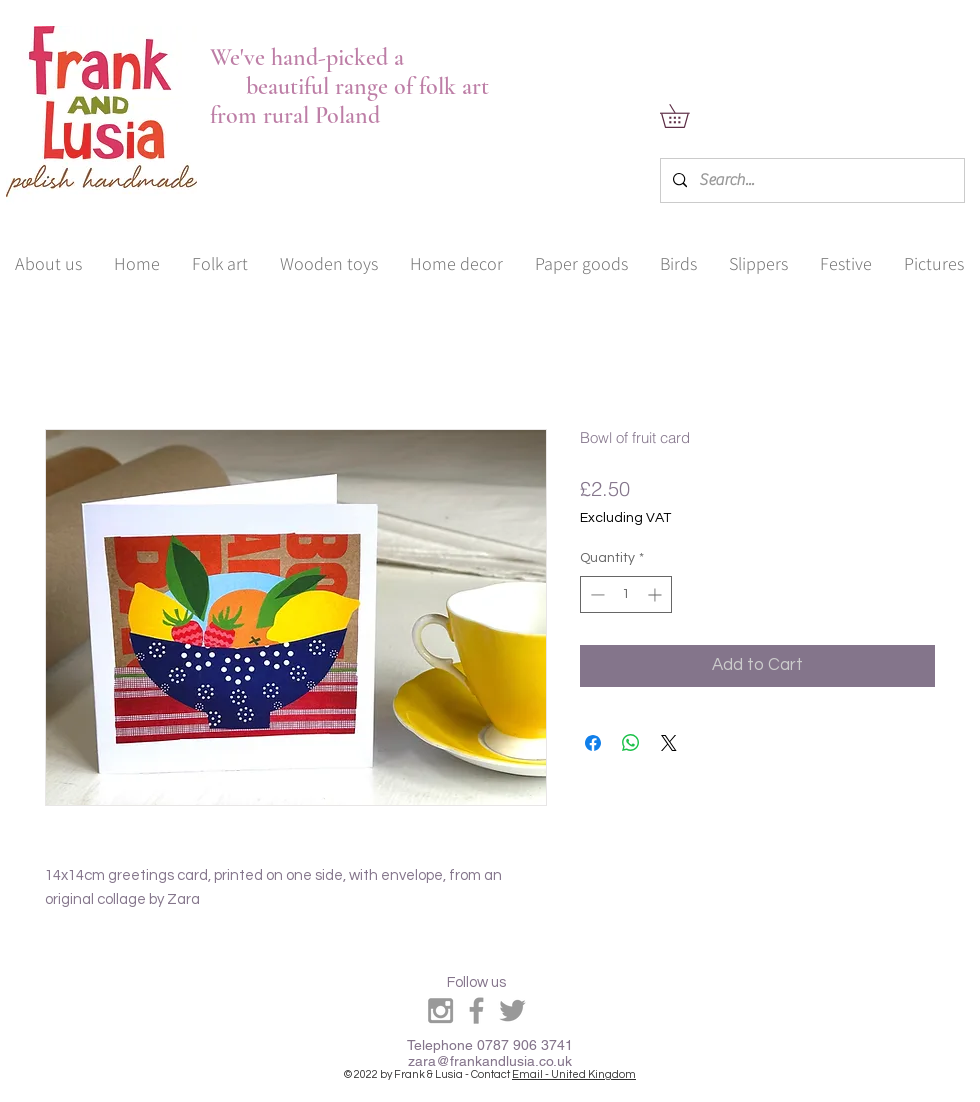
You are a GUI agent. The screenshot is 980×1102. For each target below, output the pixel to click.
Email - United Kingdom (574, 1074)
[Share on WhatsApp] (631, 743)
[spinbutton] (626, 594)
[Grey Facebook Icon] (476, 1010)
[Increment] (656, 594)
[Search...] (810, 180)
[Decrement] (595, 594)
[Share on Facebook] (593, 743)
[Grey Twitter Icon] (512, 1010)
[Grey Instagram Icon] (440, 1010)
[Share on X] (669, 743)
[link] (686, 116)
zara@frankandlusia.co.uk (490, 1061)
